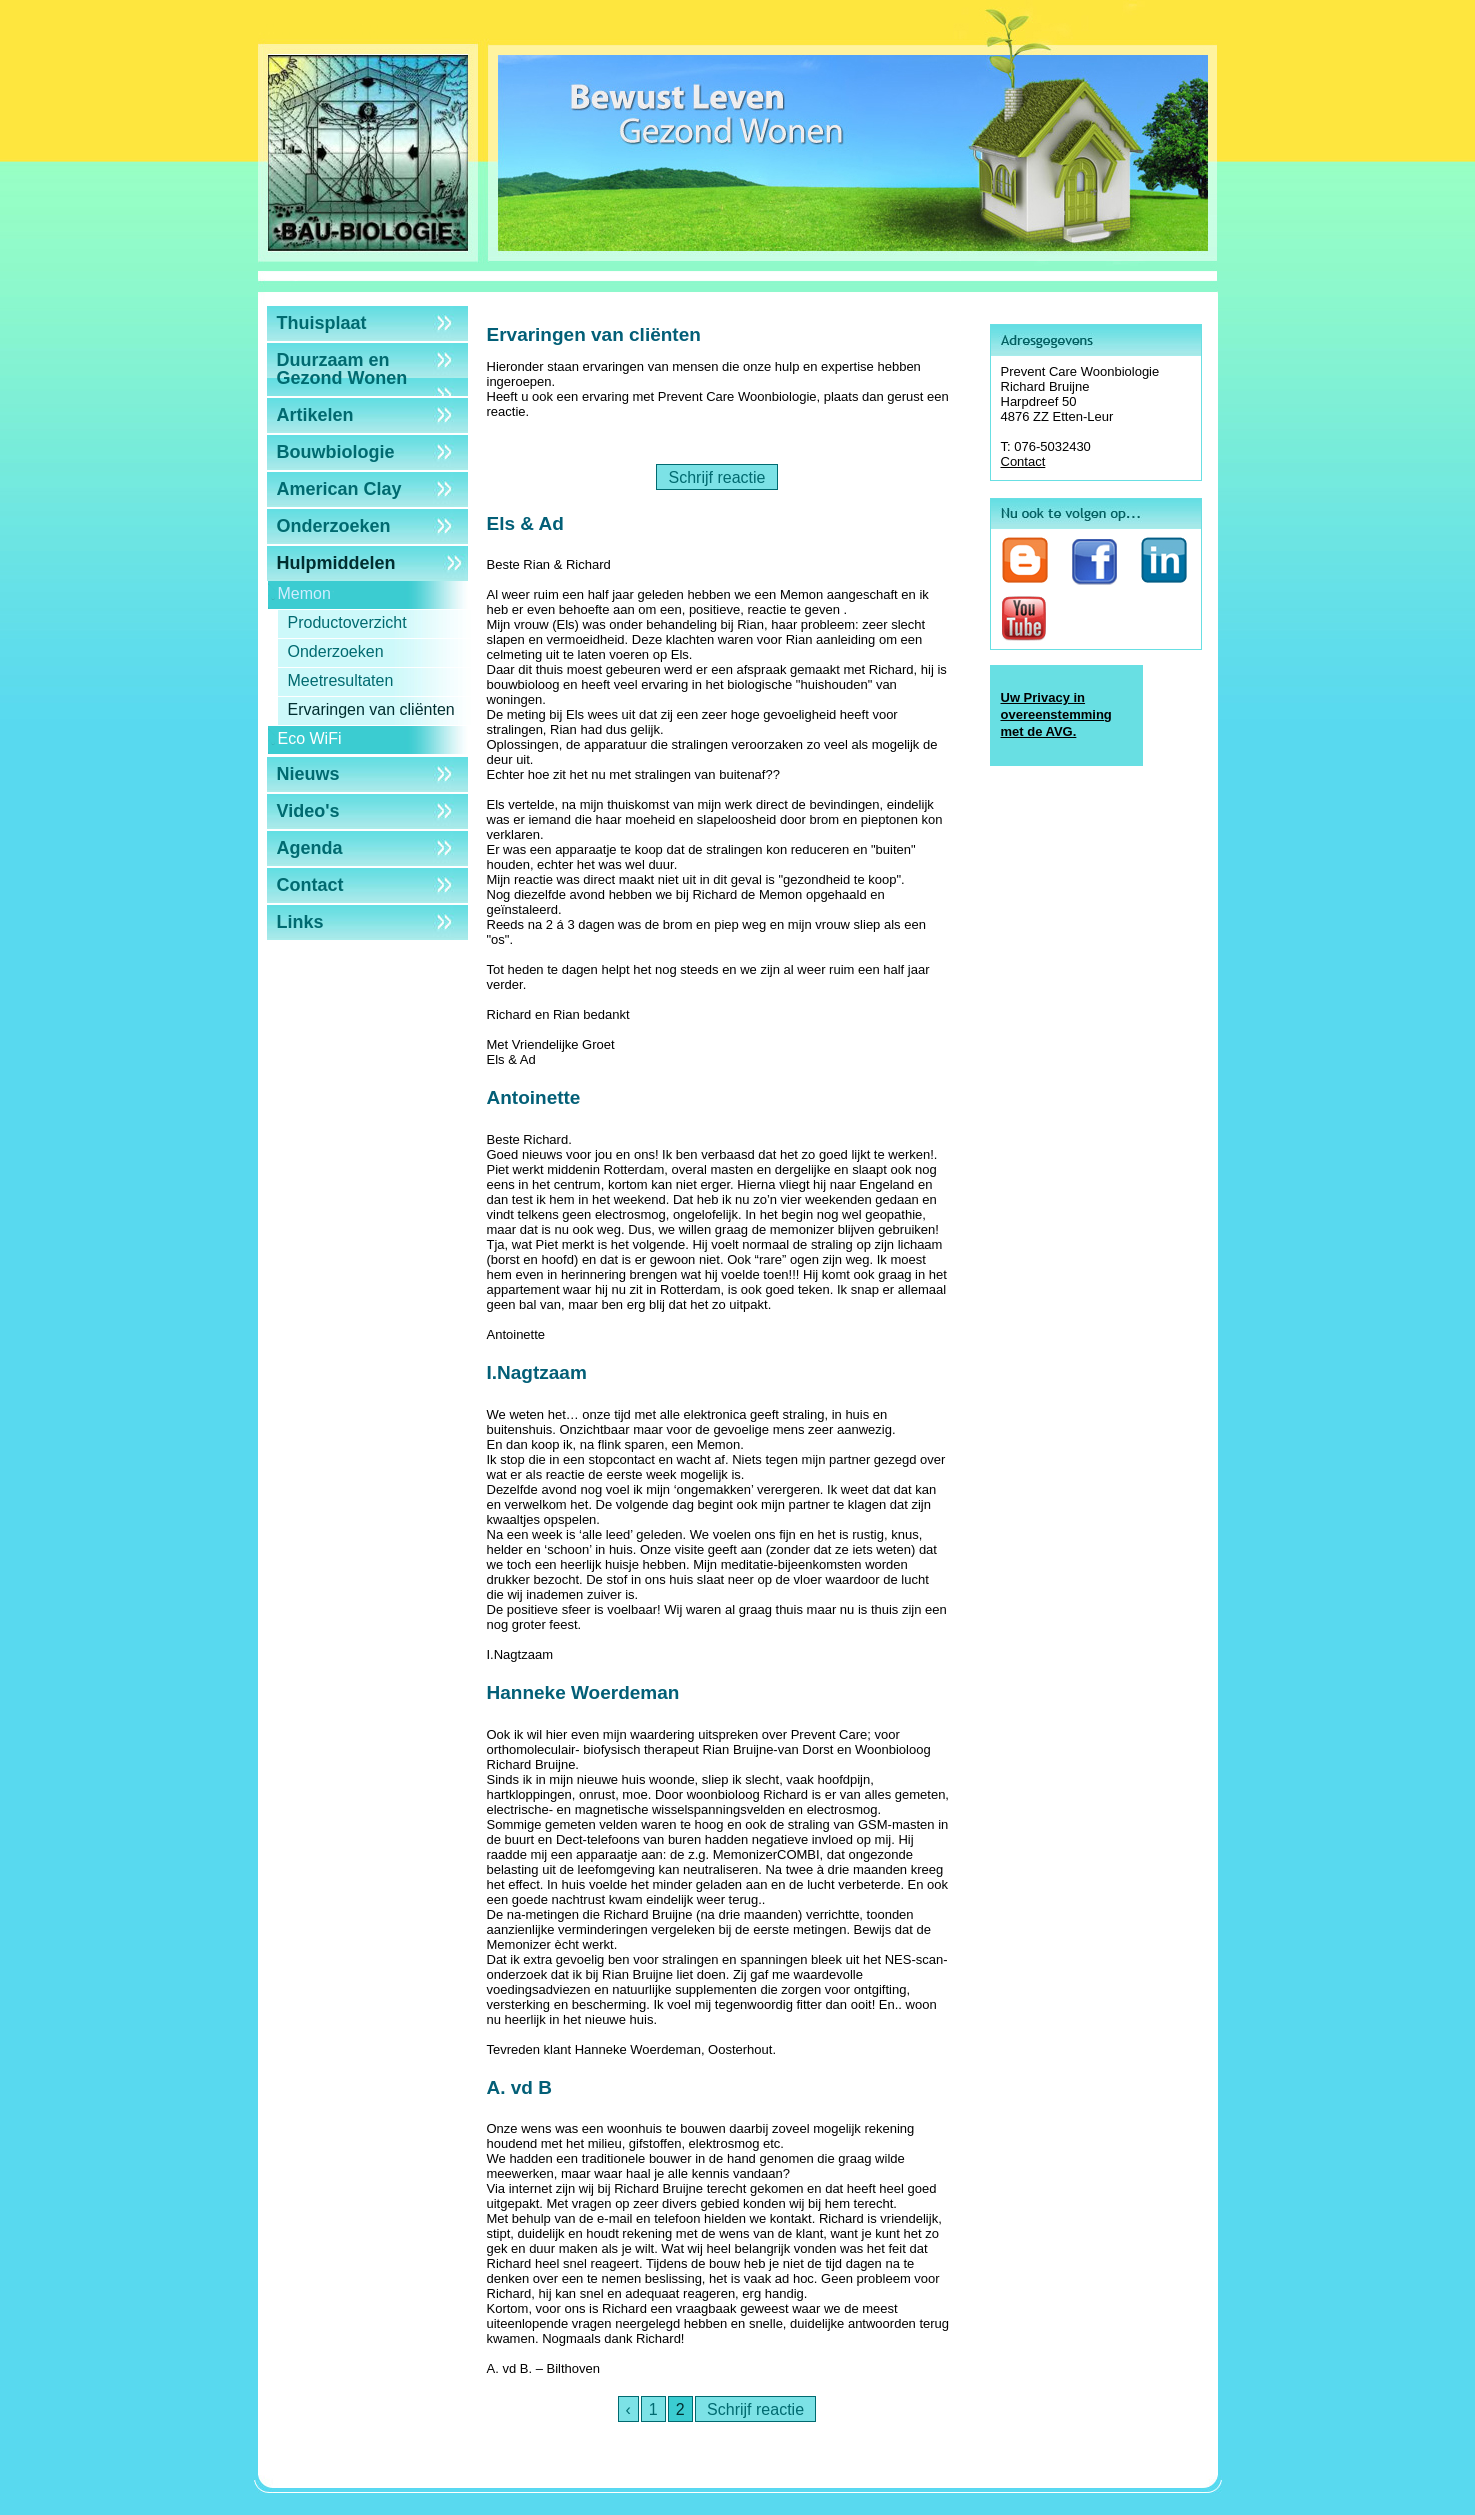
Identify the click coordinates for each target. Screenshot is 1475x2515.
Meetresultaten (341, 680)
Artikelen (315, 415)
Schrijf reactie (717, 477)
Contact (310, 885)
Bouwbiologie (336, 452)
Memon (304, 593)
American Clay (339, 489)
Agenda (310, 848)
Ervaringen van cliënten (371, 709)
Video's (308, 811)
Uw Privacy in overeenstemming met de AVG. (1056, 714)
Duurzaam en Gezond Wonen (342, 369)
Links (300, 922)
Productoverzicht (347, 622)
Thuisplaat (322, 323)
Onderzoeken (334, 526)
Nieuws (308, 774)
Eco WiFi (310, 738)
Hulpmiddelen (336, 563)
